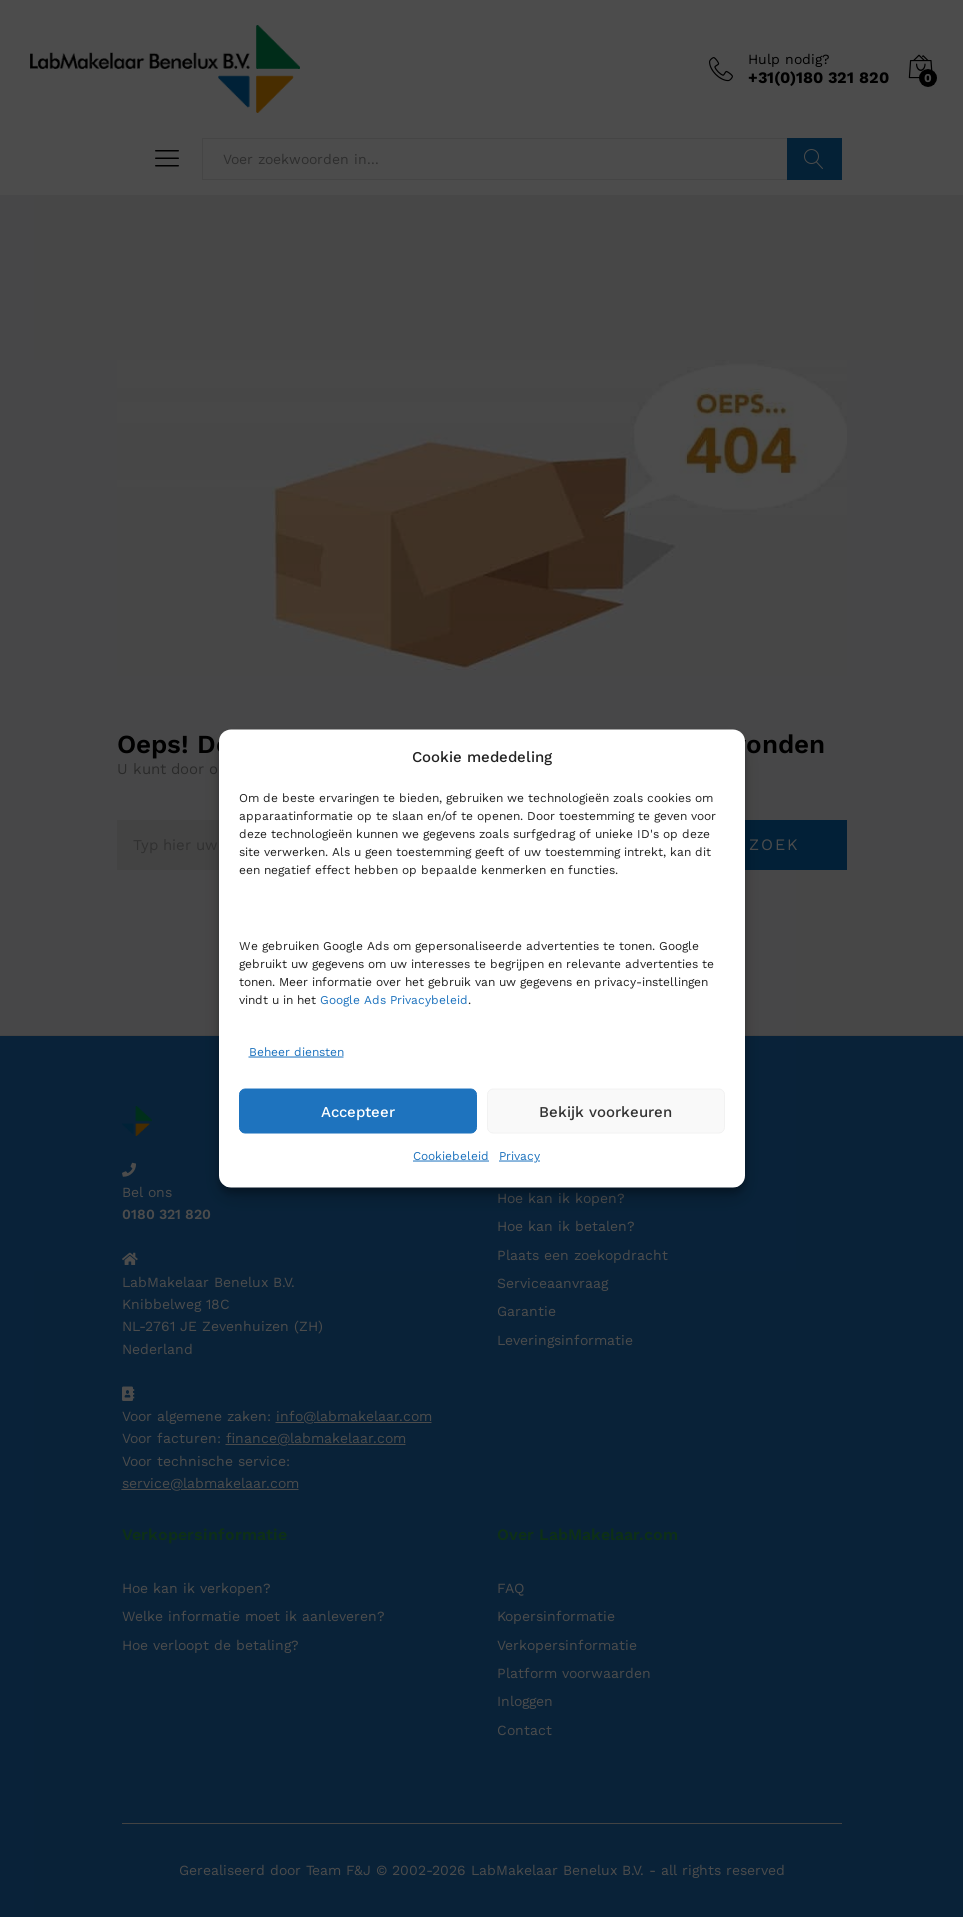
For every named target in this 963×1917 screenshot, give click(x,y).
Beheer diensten (296, 1051)
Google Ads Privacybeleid (394, 1000)
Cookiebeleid (451, 1156)
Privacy (519, 1156)
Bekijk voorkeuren (605, 1111)
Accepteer (358, 1111)
